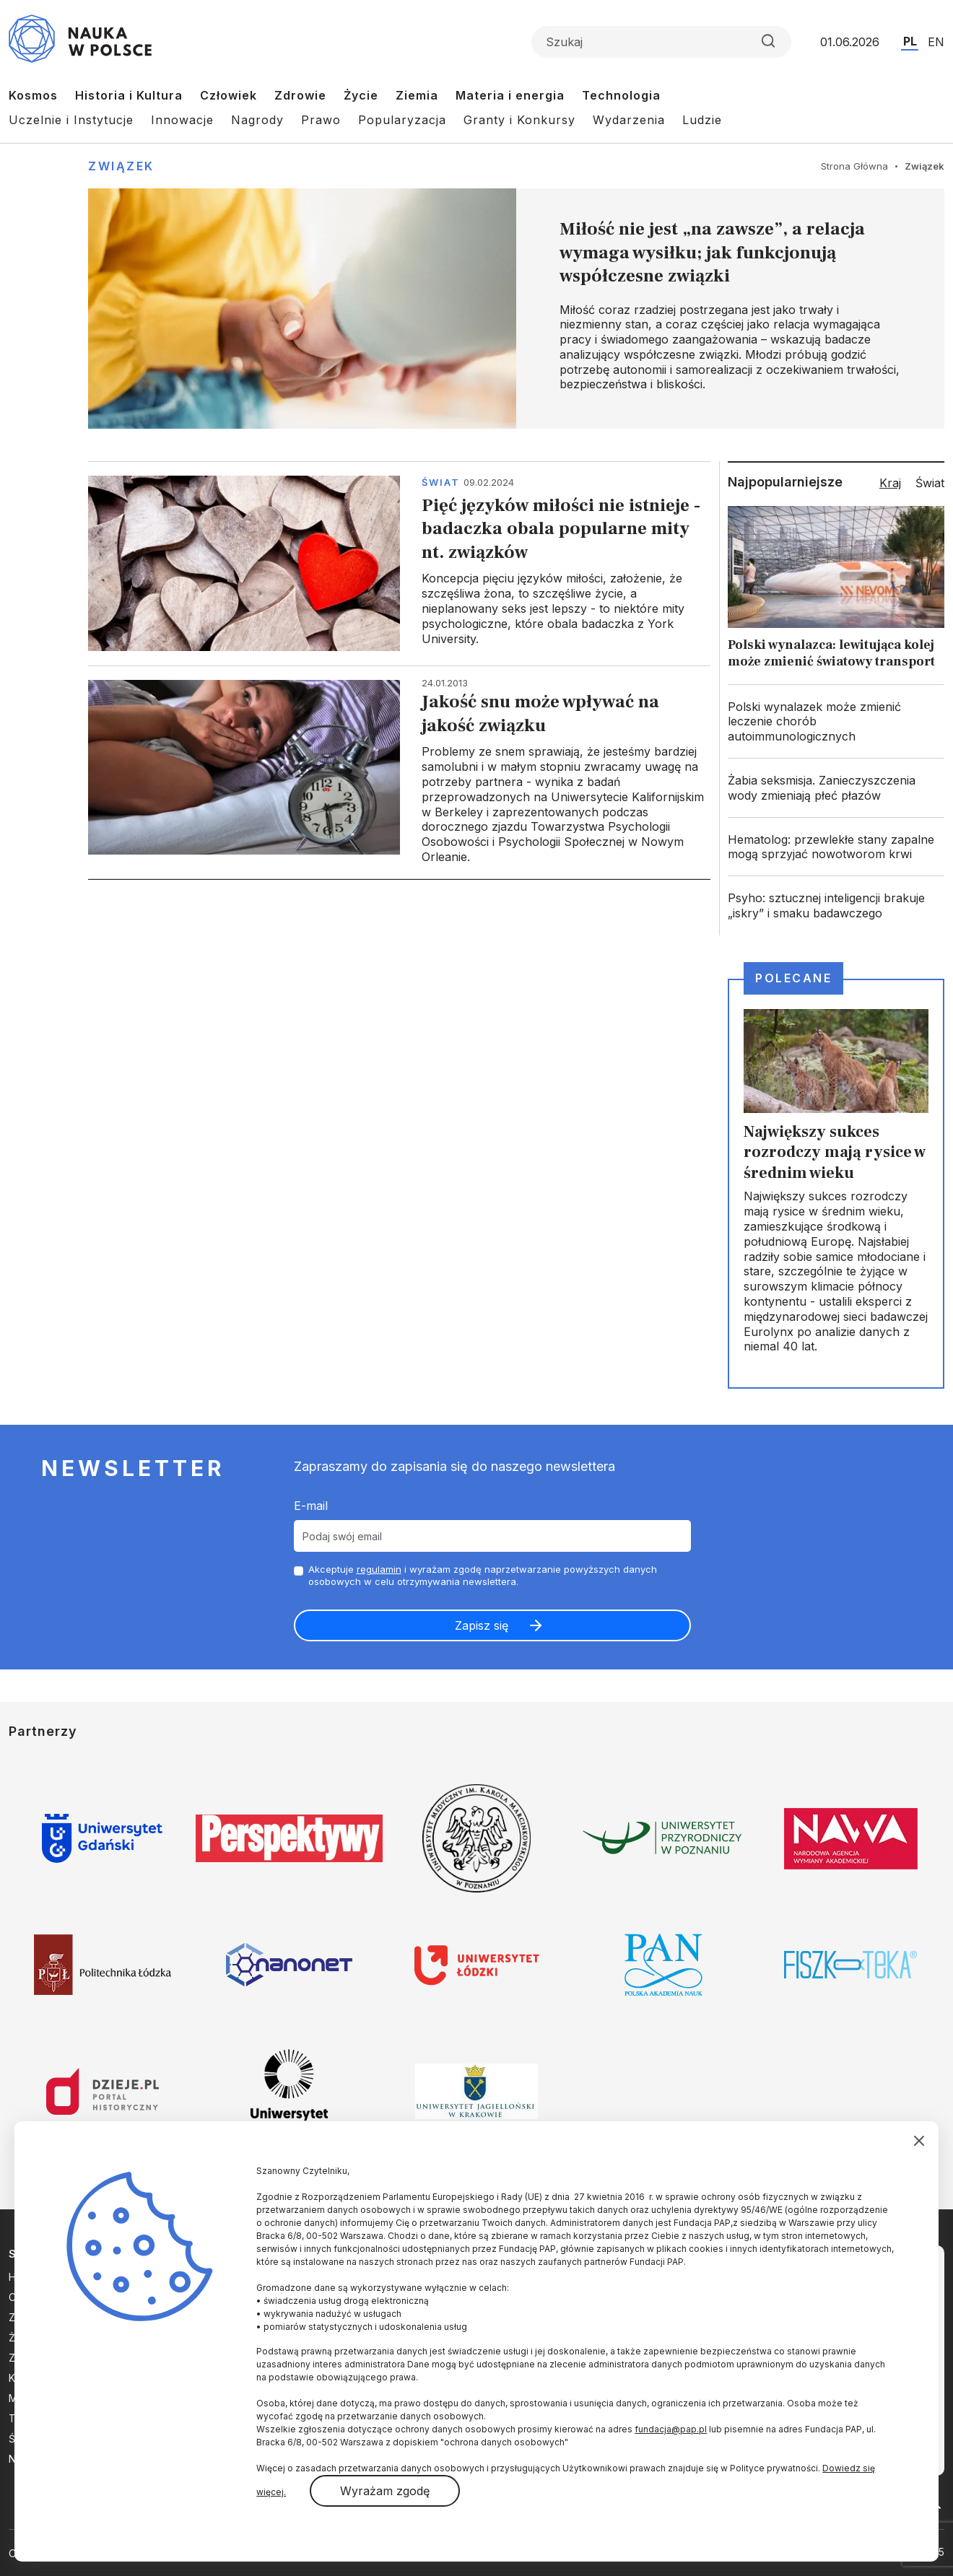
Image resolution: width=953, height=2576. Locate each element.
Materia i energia (510, 95)
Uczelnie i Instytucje (71, 120)
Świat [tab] (929, 483)
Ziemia (417, 95)
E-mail (311, 1505)
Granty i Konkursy (519, 120)
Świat (441, 482)
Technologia (621, 95)
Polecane (793, 978)
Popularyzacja (402, 120)
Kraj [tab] (890, 483)
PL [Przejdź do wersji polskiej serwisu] (910, 41)
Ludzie (702, 120)
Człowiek (228, 95)
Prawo (321, 120)
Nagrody (257, 120)
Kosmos (33, 95)
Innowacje (182, 120)
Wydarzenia (629, 120)
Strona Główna (854, 166)
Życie (361, 95)
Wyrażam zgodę (385, 2491)
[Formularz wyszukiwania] (661, 42)
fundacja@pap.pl (671, 2429)
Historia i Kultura (129, 95)
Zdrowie (300, 95)
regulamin (379, 1569)
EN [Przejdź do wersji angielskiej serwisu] (936, 42)
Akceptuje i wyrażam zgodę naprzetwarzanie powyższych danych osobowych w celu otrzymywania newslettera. (482, 1575)
